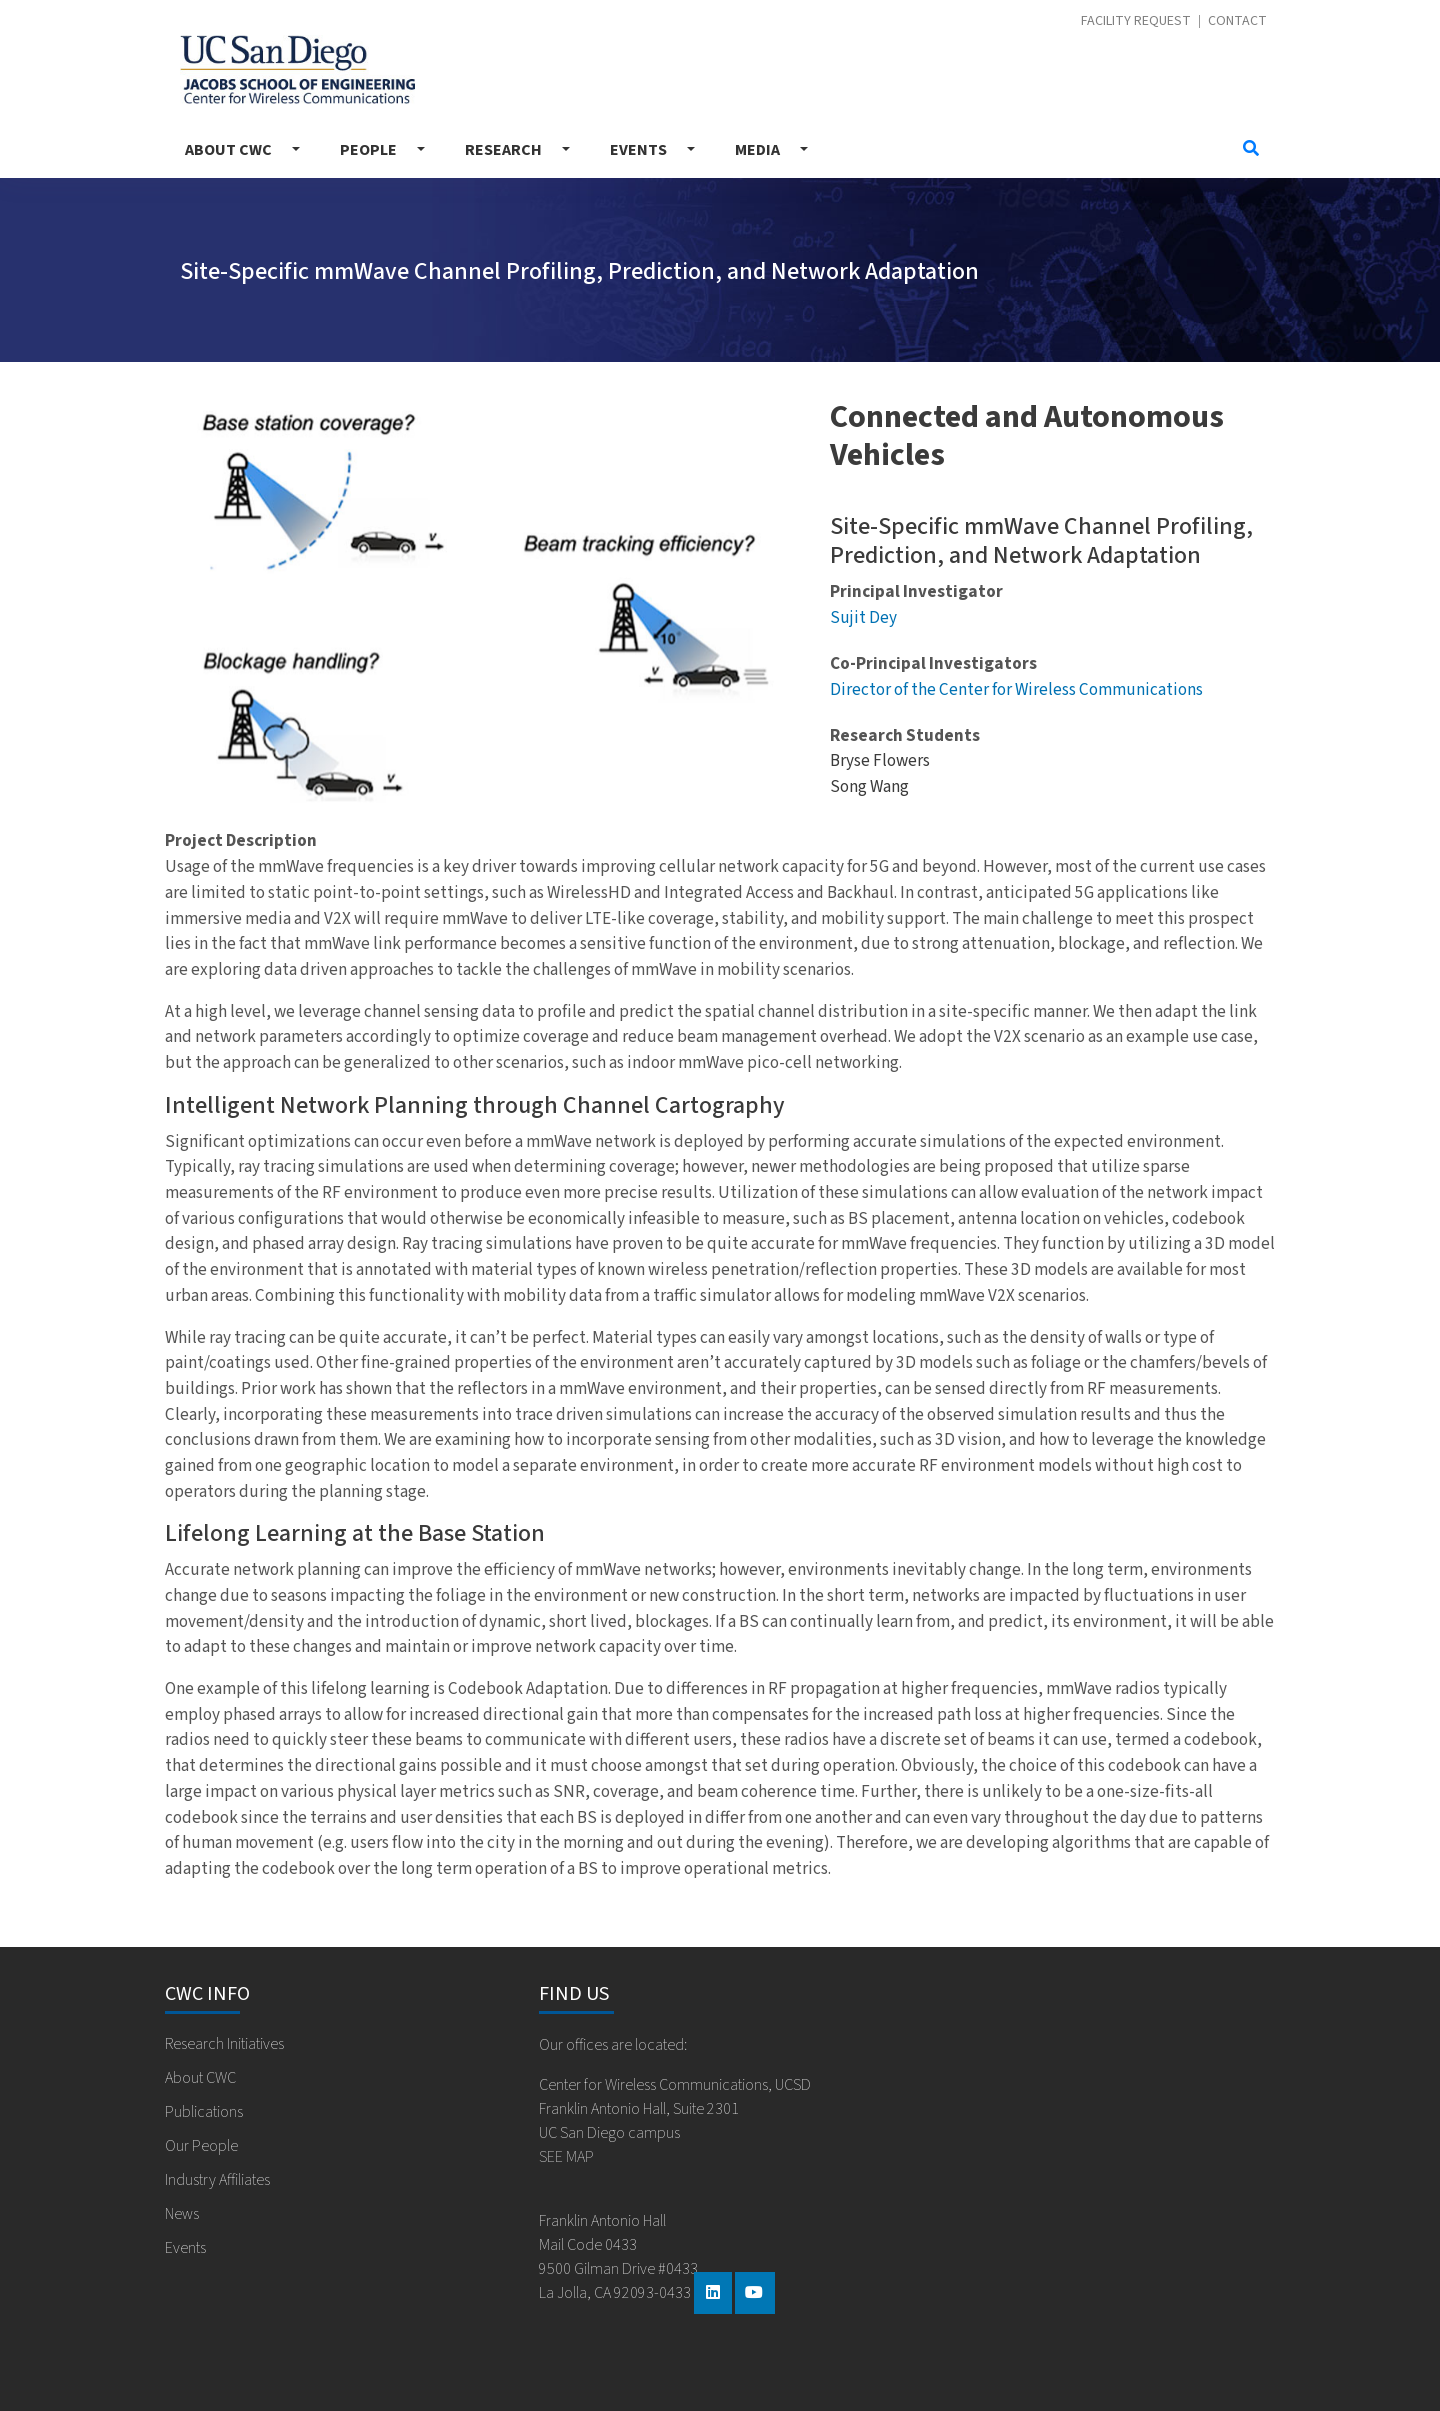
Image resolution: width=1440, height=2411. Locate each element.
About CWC (228, 150)
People (368, 150)
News (182, 2214)
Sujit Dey (863, 617)
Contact (1237, 21)
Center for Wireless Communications (297, 69)
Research (503, 150)
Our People (201, 2146)
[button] (212, 604)
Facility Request (1136, 21)
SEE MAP (566, 2157)
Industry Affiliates (217, 2180)
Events (638, 150)
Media (757, 150)
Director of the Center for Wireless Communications (1016, 689)
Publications (204, 2112)
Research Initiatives (224, 2044)
